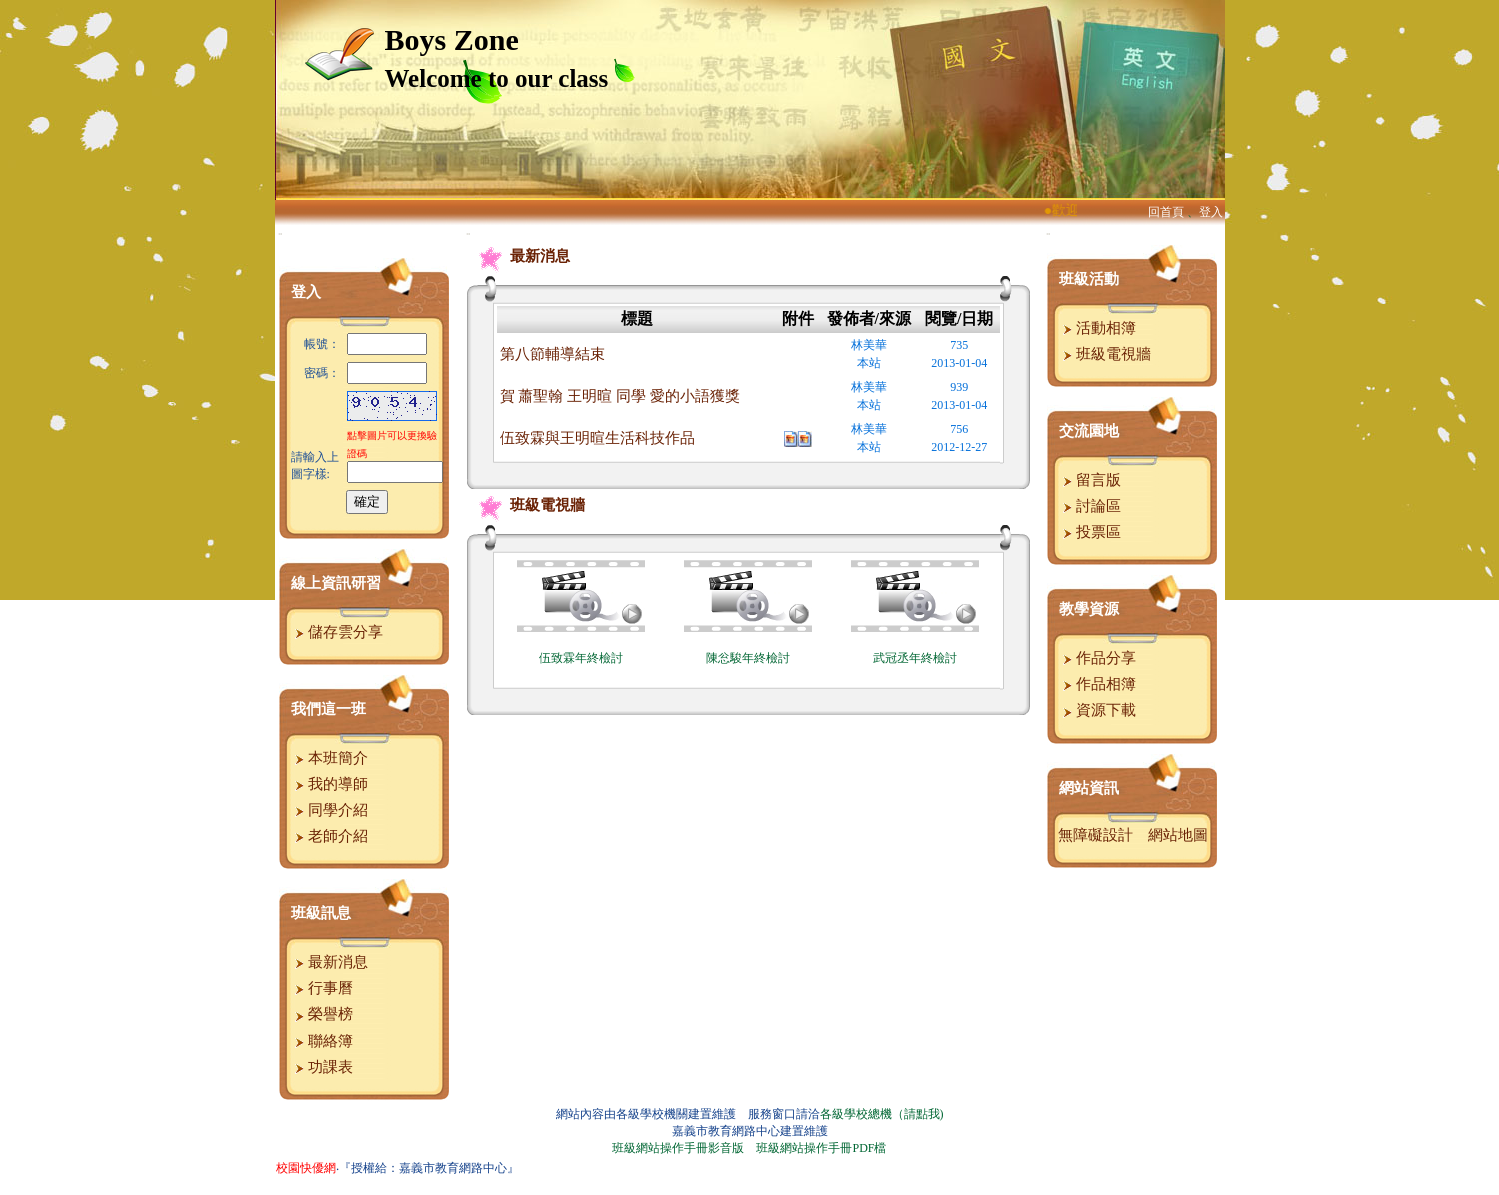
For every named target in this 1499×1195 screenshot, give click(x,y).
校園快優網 (306, 1168)
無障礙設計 (1095, 835)
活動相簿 (1097, 328)
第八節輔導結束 (552, 354)
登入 (1211, 212)
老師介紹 (329, 836)
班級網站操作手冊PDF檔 (821, 1148)
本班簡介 (329, 758)
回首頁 (1166, 212)
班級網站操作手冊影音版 (678, 1148)
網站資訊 (1089, 788)
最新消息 (329, 962)
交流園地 (1089, 431)
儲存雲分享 (337, 632)
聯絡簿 (322, 1041)
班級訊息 (321, 913)
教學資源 (1089, 609)
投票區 (1090, 532)
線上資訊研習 (336, 583)
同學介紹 (329, 810)
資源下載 (1097, 710)
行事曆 (322, 988)
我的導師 (329, 784)
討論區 (1090, 506)
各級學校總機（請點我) (882, 1114)
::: (280, 233)
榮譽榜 (322, 1014)
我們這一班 (328, 709)
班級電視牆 (527, 505)
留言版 (1090, 480)
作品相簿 (1097, 684)
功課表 (322, 1067)
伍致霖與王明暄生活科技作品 (597, 438)
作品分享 (1097, 658)
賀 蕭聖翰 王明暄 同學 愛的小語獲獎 (620, 396)
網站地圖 (1178, 835)
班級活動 (1089, 279)
